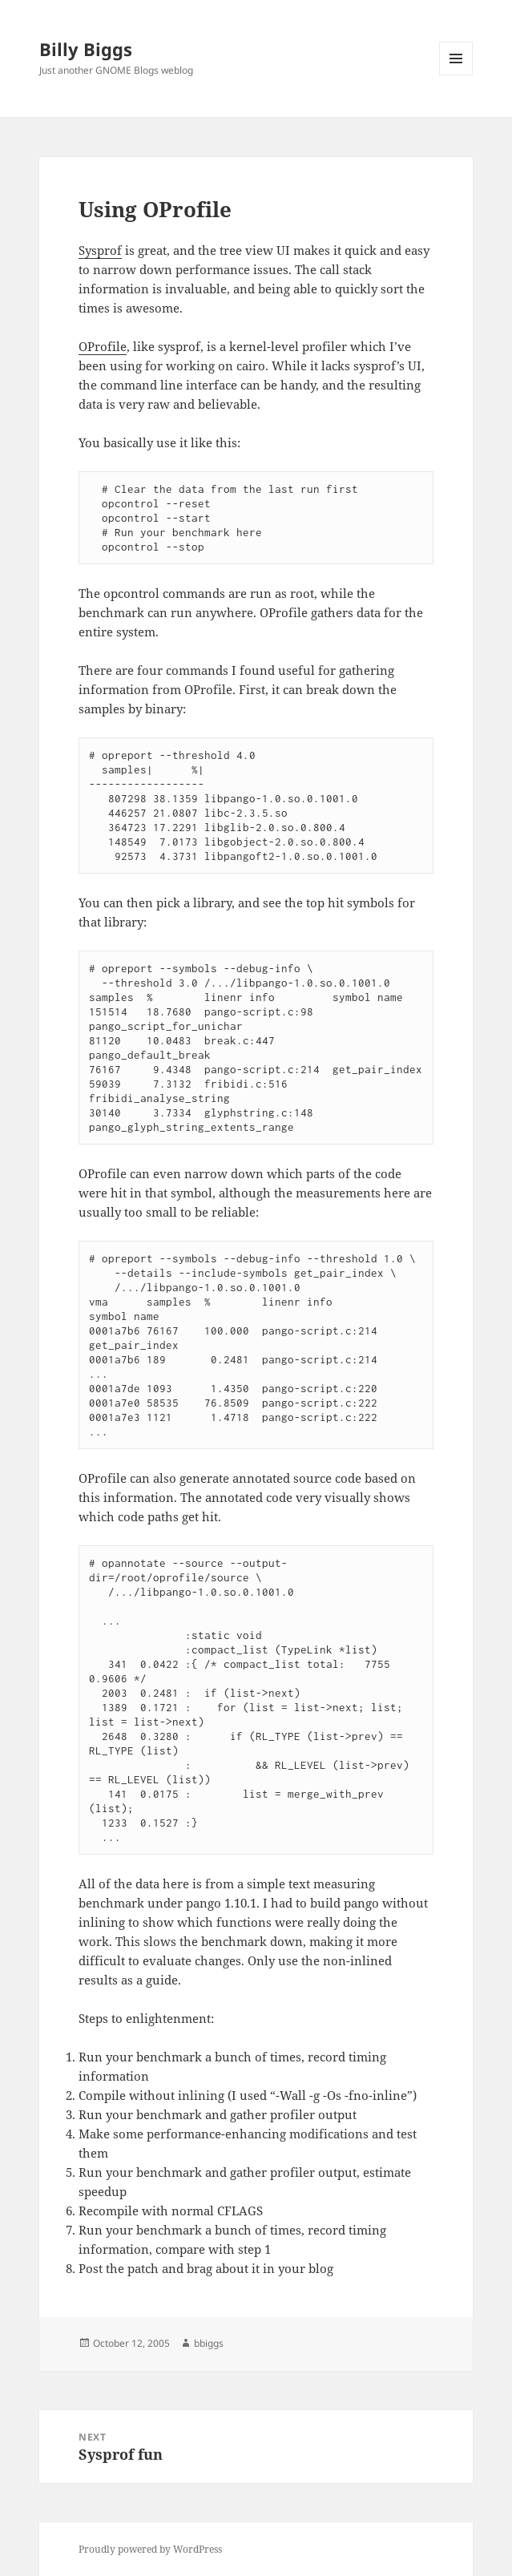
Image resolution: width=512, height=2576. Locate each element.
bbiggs (209, 2343)
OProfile (103, 346)
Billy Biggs (85, 49)
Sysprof (100, 250)
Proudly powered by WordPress (150, 2549)
